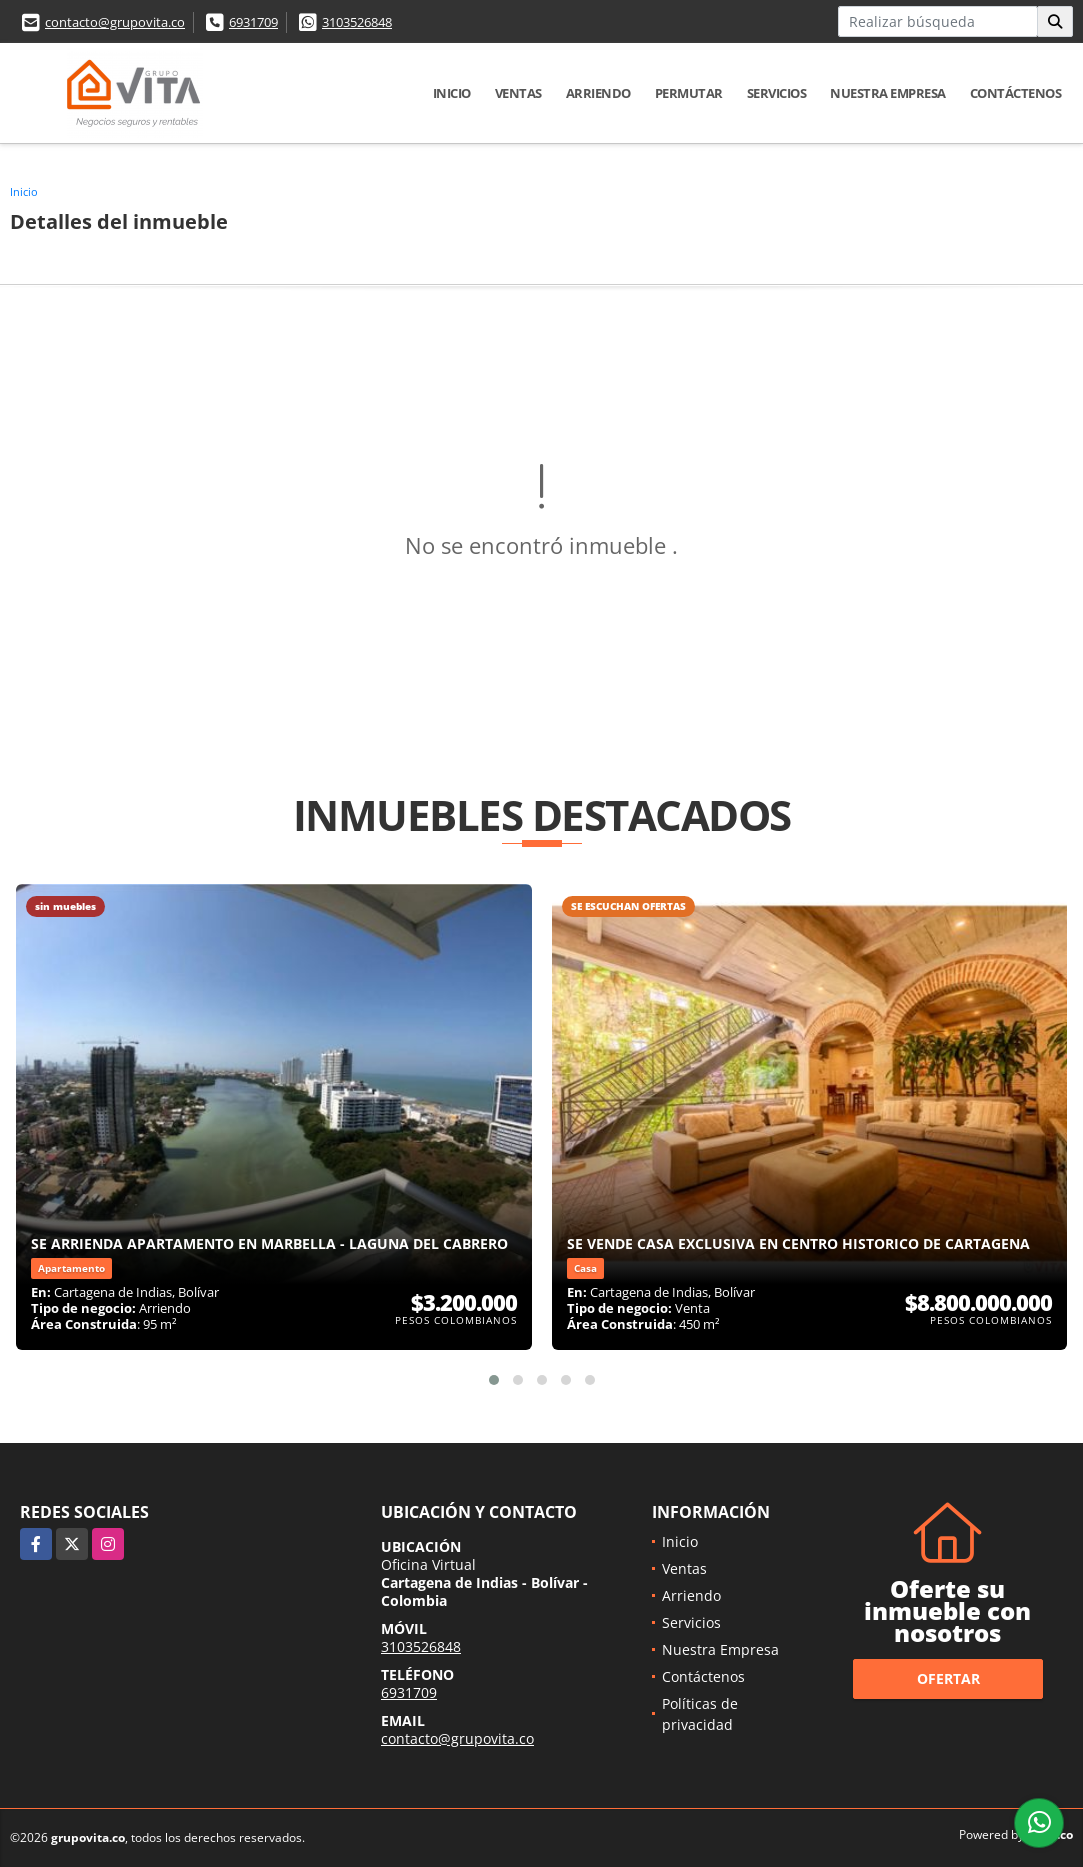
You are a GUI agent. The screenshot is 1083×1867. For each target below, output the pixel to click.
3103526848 (357, 22)
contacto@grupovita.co (115, 22)
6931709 (253, 22)
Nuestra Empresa (888, 93)
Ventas (518, 93)
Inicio (452, 93)
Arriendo (598, 93)
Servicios (777, 93)
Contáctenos (1016, 93)
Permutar (689, 93)
